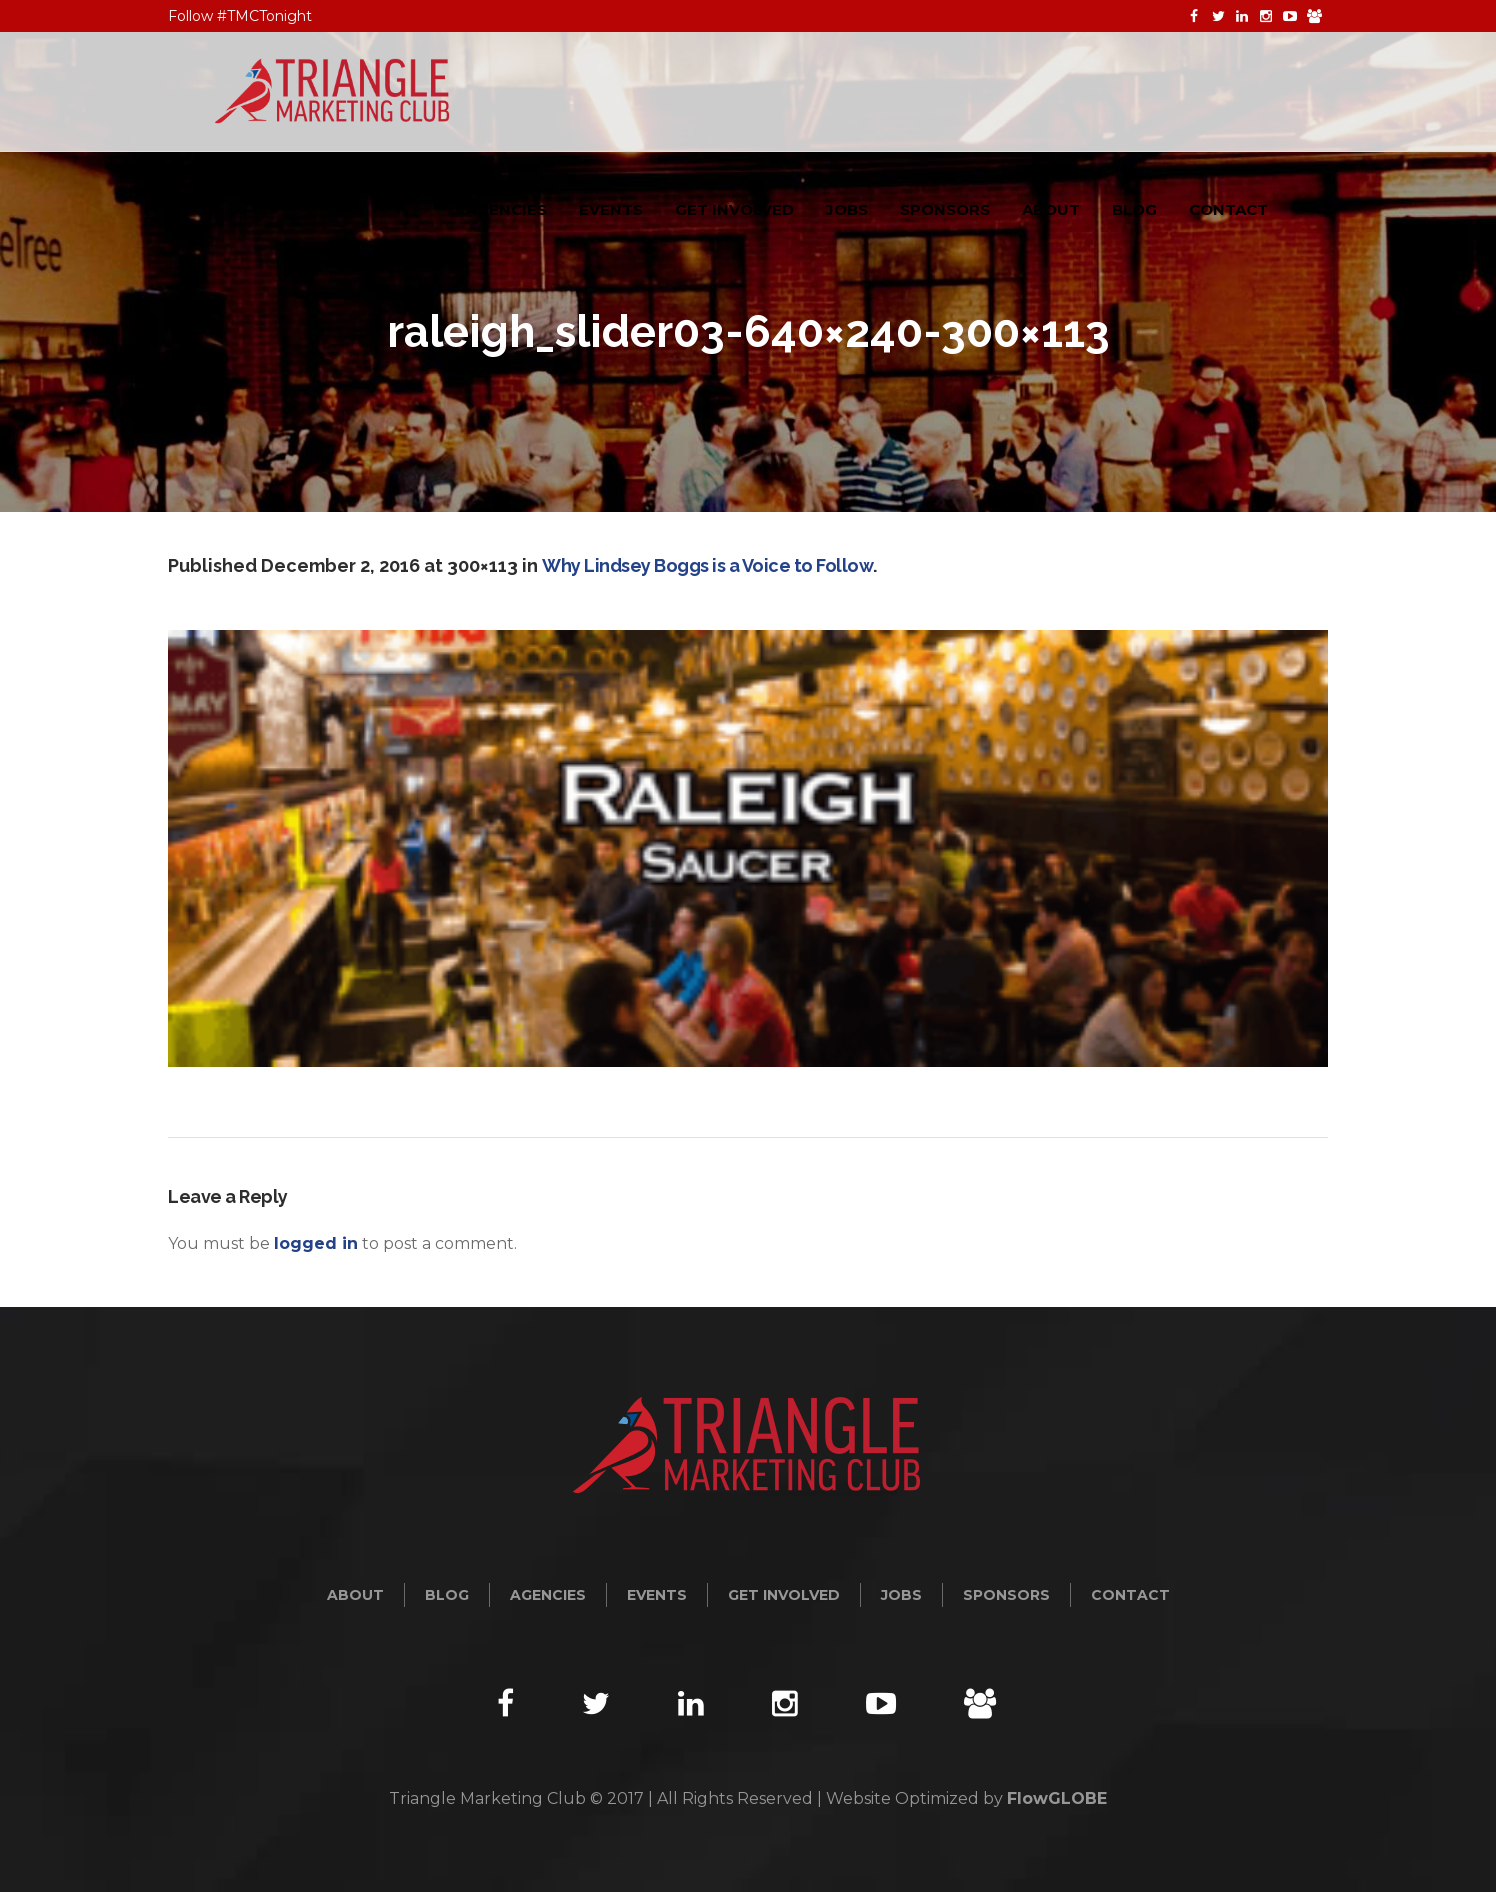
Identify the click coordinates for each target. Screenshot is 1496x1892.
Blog (447, 1595)
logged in (316, 1243)
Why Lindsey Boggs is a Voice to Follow (707, 565)
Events (657, 1595)
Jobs (901, 1595)
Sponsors (1006, 1595)
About (355, 1595)
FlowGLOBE (1057, 1798)
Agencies (548, 1595)
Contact (1130, 1595)
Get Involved (784, 1595)
